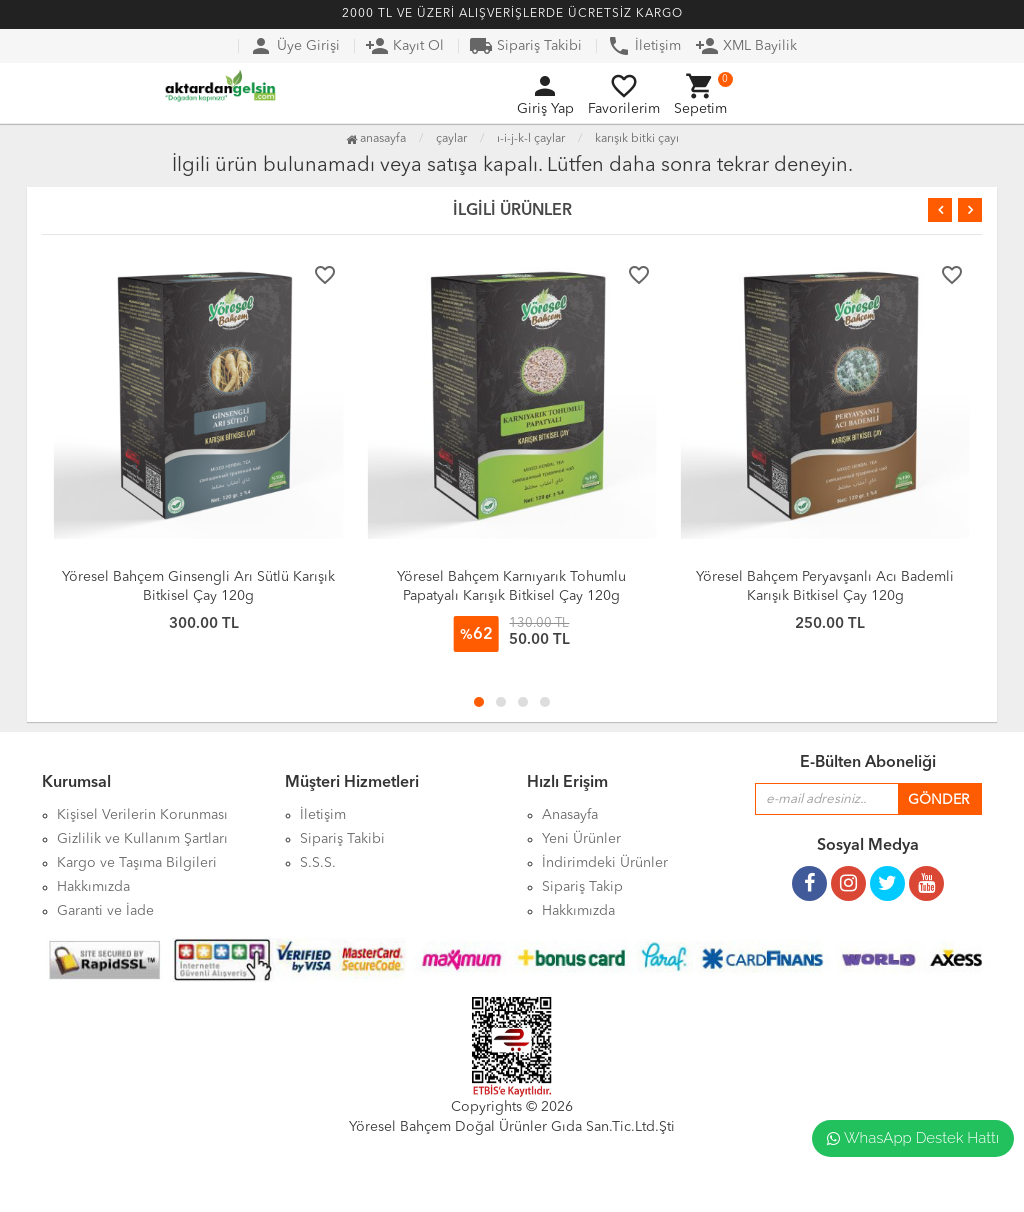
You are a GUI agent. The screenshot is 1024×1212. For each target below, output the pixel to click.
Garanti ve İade (105, 911)
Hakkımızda (578, 911)
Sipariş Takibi (525, 46)
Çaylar (451, 139)
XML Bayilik (746, 46)
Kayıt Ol (404, 46)
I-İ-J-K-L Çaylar (531, 139)
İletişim (644, 46)
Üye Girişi (294, 46)
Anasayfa (376, 139)
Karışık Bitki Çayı (637, 139)
